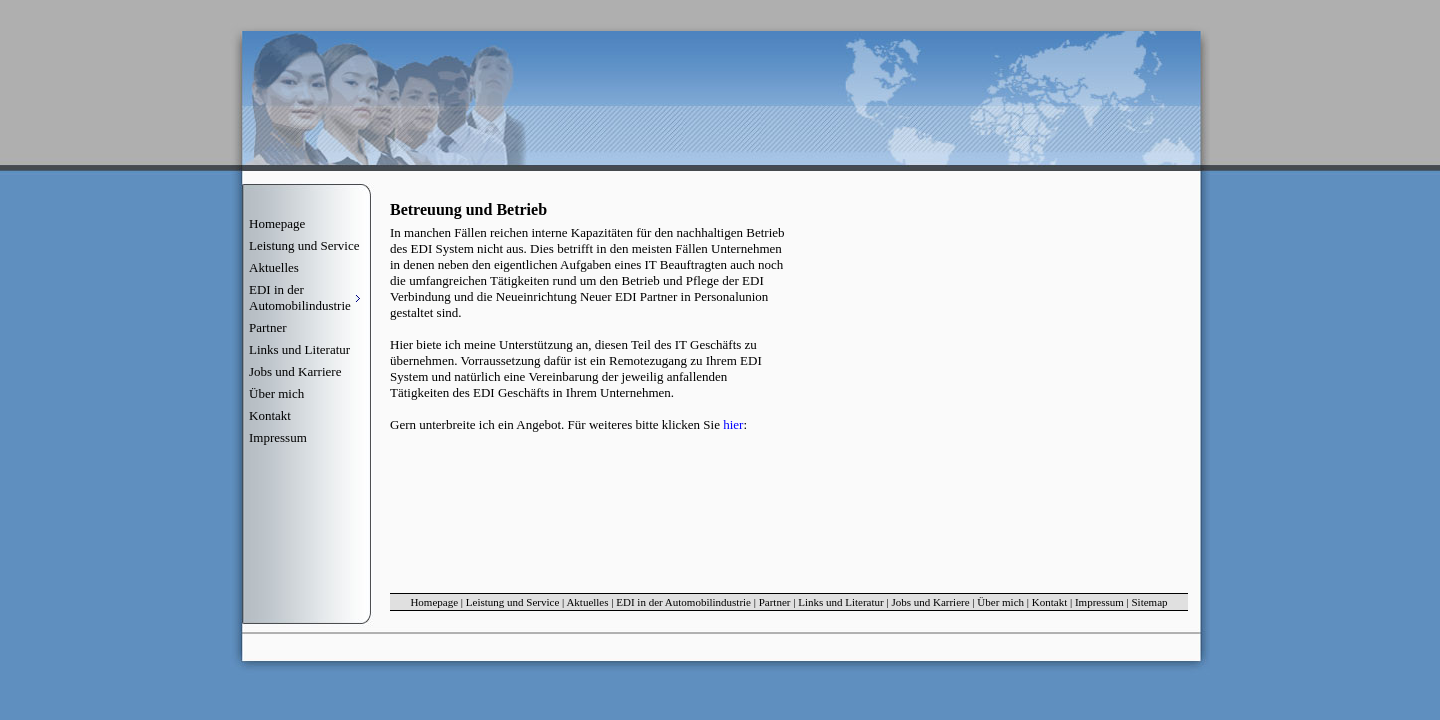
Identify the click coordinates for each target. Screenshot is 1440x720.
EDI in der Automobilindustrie (683, 602)
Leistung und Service (304, 245)
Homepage (277, 223)
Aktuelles (274, 267)
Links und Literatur (299, 349)
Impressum (278, 437)
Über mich (276, 393)
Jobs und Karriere (295, 371)
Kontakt (270, 415)
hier (733, 424)
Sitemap (1150, 602)
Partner (268, 327)
